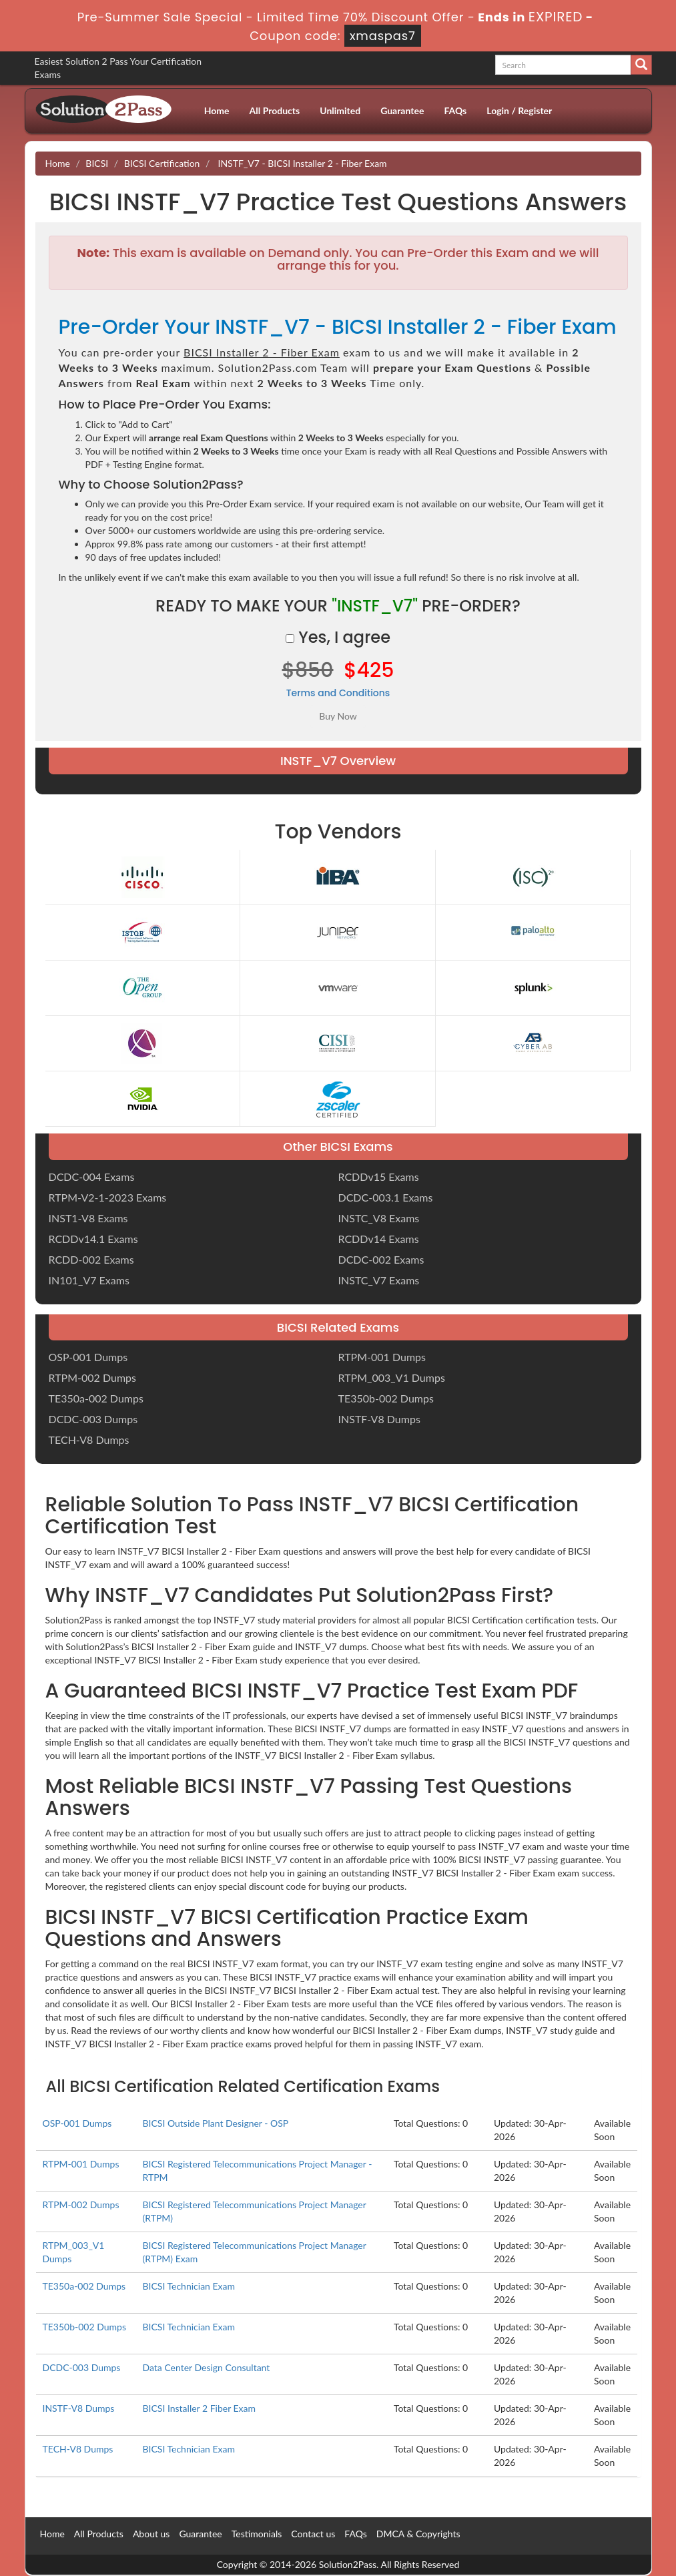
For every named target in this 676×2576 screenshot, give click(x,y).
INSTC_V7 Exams (379, 1280)
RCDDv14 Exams (378, 1238)
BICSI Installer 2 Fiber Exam (199, 2408)
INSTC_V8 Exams (379, 1218)
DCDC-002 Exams (381, 1259)
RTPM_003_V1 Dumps (391, 1377)
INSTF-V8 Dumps (379, 1418)
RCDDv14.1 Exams (93, 1238)
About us (151, 2533)
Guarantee (402, 110)
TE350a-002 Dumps (96, 1398)
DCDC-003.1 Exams (385, 1197)
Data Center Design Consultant (206, 2367)
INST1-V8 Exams (88, 1218)
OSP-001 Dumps (88, 1356)
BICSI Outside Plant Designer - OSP (215, 2123)
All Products (275, 110)
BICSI (96, 163)
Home (217, 110)
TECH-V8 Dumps (89, 1439)
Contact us (313, 2533)
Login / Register (519, 110)
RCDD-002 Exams (91, 1259)
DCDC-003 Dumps (93, 1418)
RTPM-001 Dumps (382, 1356)
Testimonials (257, 2533)
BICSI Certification (162, 163)
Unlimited (340, 110)
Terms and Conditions (338, 693)
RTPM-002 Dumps (92, 1377)
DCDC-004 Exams (92, 1176)
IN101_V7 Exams (89, 1280)
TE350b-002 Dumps (386, 1398)
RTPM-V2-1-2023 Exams (108, 1197)
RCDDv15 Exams (378, 1176)
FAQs (455, 110)
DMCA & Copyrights (418, 2533)
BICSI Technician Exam (188, 2286)
